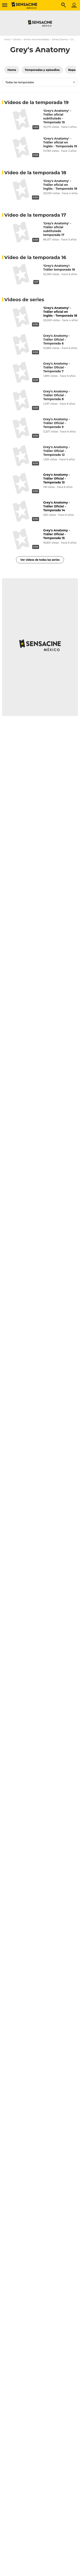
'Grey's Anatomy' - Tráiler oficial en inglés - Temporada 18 (60, 185)
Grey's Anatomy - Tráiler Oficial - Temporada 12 (56, 451)
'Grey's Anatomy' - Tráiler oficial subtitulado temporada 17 (57, 229)
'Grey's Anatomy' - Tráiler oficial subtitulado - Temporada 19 (57, 116)
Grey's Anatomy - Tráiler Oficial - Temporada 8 (56, 395)
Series (17, 39)
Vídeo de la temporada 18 (35, 173)
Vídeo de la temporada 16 (35, 257)
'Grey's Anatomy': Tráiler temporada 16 (59, 267)
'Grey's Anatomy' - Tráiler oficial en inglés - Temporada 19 (60, 142)
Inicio (7, 39)
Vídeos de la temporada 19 (36, 102)
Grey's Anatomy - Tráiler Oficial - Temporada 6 (56, 339)
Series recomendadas (36, 39)
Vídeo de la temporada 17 (35, 215)
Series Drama (60, 39)
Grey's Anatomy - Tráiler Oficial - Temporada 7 (56, 367)
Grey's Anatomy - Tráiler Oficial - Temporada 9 (56, 423)
